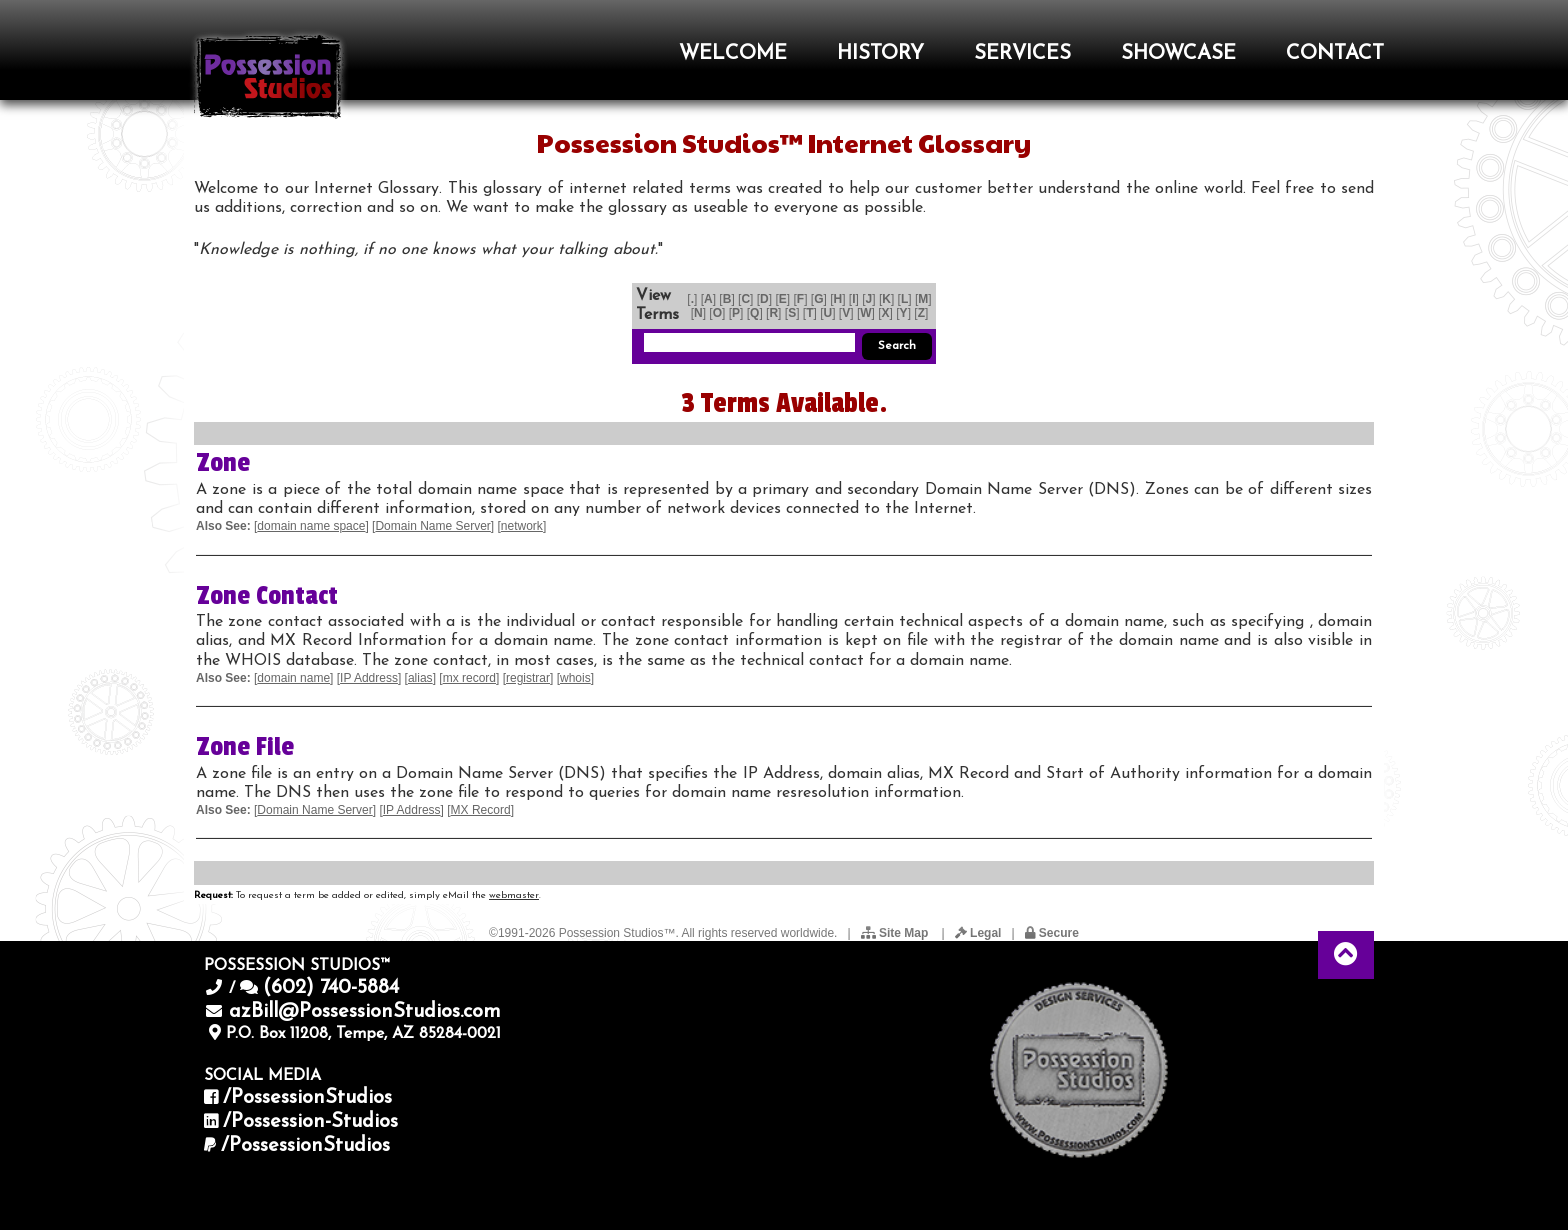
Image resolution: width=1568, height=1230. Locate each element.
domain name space (311, 526)
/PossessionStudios (307, 1098)
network (522, 526)
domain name (293, 678)
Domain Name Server (432, 526)
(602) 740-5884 (331, 988)
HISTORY (880, 54)
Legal (978, 933)
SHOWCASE (1178, 54)
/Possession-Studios (310, 1122)
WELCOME (733, 54)
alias (420, 678)
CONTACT (1335, 54)
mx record (469, 678)
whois (575, 678)
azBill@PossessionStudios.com (365, 1012)
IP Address (369, 678)
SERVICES (1022, 54)
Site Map (896, 933)
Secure (1052, 933)
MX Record (481, 810)
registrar (528, 678)
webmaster (514, 895)
